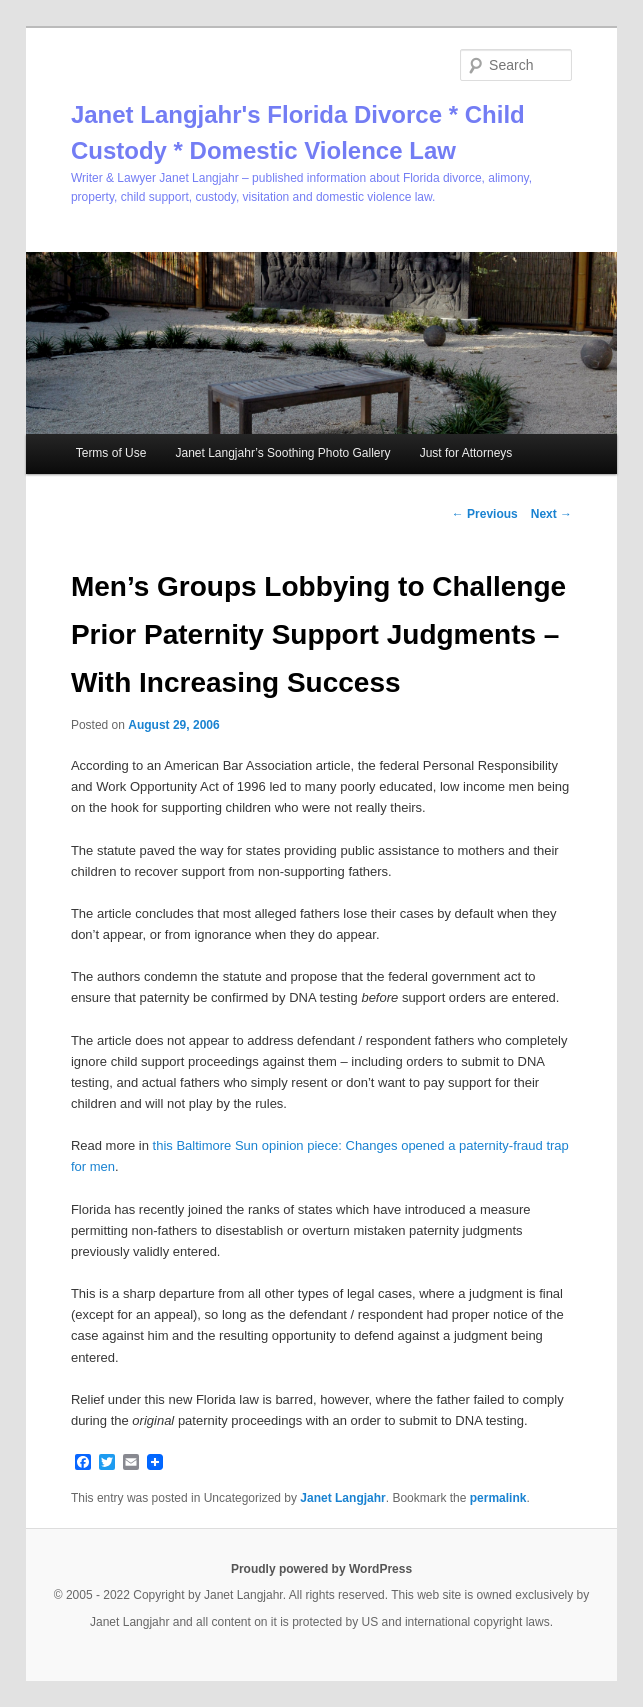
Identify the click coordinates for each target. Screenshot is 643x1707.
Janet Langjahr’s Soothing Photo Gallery (282, 453)
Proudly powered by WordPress (321, 1569)
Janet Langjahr (342, 1498)
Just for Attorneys (466, 453)
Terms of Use (111, 453)
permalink (498, 1498)
